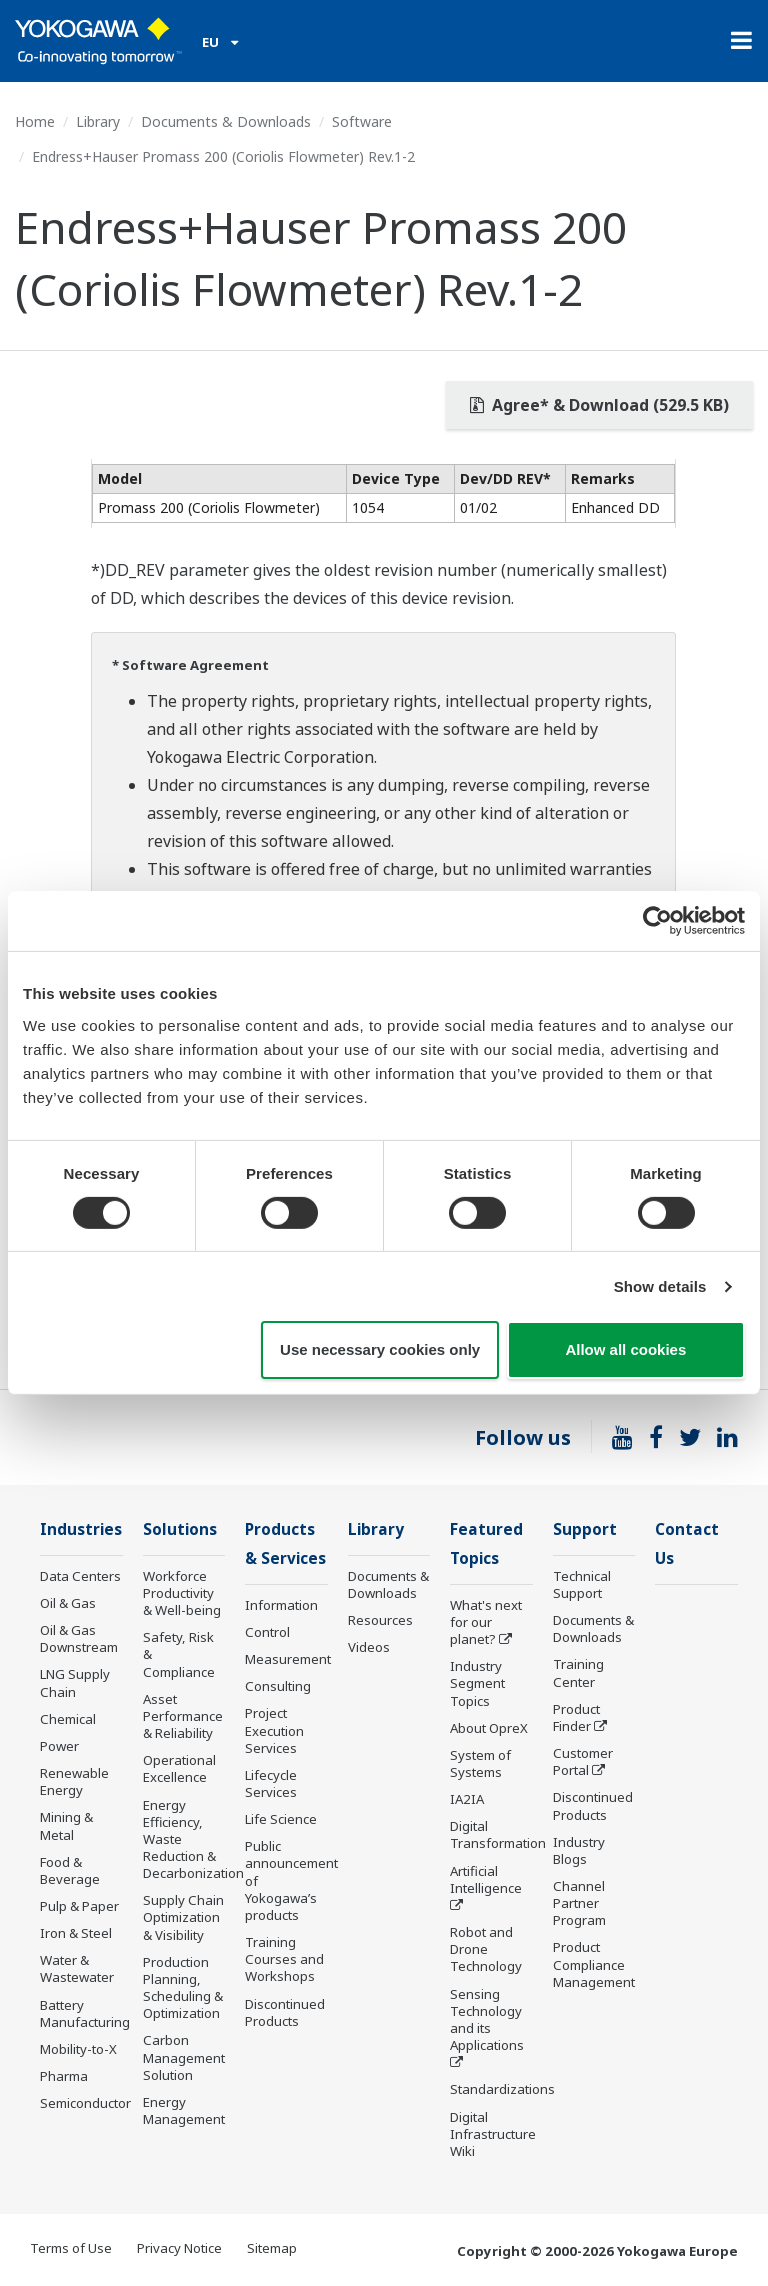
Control (267, 1632)
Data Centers (80, 1576)
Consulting (278, 1686)
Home (35, 121)
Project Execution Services (274, 1730)
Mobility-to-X (78, 2049)
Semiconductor (85, 2103)
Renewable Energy (74, 1781)
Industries (81, 1529)
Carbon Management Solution (184, 2057)
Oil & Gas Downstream (79, 1638)
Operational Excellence (179, 1768)
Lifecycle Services (271, 1783)
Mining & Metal (66, 1825)
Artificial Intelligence (486, 1879)
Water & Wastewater (77, 1968)
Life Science (281, 1819)
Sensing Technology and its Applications (487, 2019)
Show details (660, 1286)
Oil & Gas (68, 1603)
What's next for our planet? (486, 1622)
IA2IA (467, 1799)
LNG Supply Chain (75, 1682)
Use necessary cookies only (380, 1349)
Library (98, 121)
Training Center (578, 1672)
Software (362, 121)
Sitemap (272, 2248)
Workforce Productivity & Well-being (182, 1593)
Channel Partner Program (579, 1903)
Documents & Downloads (226, 121)
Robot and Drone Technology (486, 1949)
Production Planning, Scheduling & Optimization (183, 1987)
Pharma (64, 2076)
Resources (380, 1620)
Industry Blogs (579, 1850)
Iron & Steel (76, 1933)
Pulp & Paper (79, 1906)
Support (585, 1529)
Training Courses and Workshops (284, 1959)
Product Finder (576, 1717)
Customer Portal (583, 1761)
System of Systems (480, 1763)
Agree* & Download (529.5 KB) (599, 405)
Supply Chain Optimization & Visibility (183, 1917)
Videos (369, 1647)
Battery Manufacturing (85, 2013)
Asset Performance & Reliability (183, 1716)
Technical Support (582, 1584)
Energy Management (184, 2110)
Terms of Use (71, 2248)
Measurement (288, 1659)
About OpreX (489, 1728)
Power (59, 1746)
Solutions (180, 1529)
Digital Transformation (498, 1834)
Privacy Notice (179, 2248)
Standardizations (502, 2089)
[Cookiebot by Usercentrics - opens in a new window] (657, 921)
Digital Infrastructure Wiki (493, 2134)
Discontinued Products (285, 2012)
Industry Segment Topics (477, 1683)
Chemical (68, 1719)
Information (281, 1605)
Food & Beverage (70, 1870)
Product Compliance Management (594, 1964)
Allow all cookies (625, 1349)
